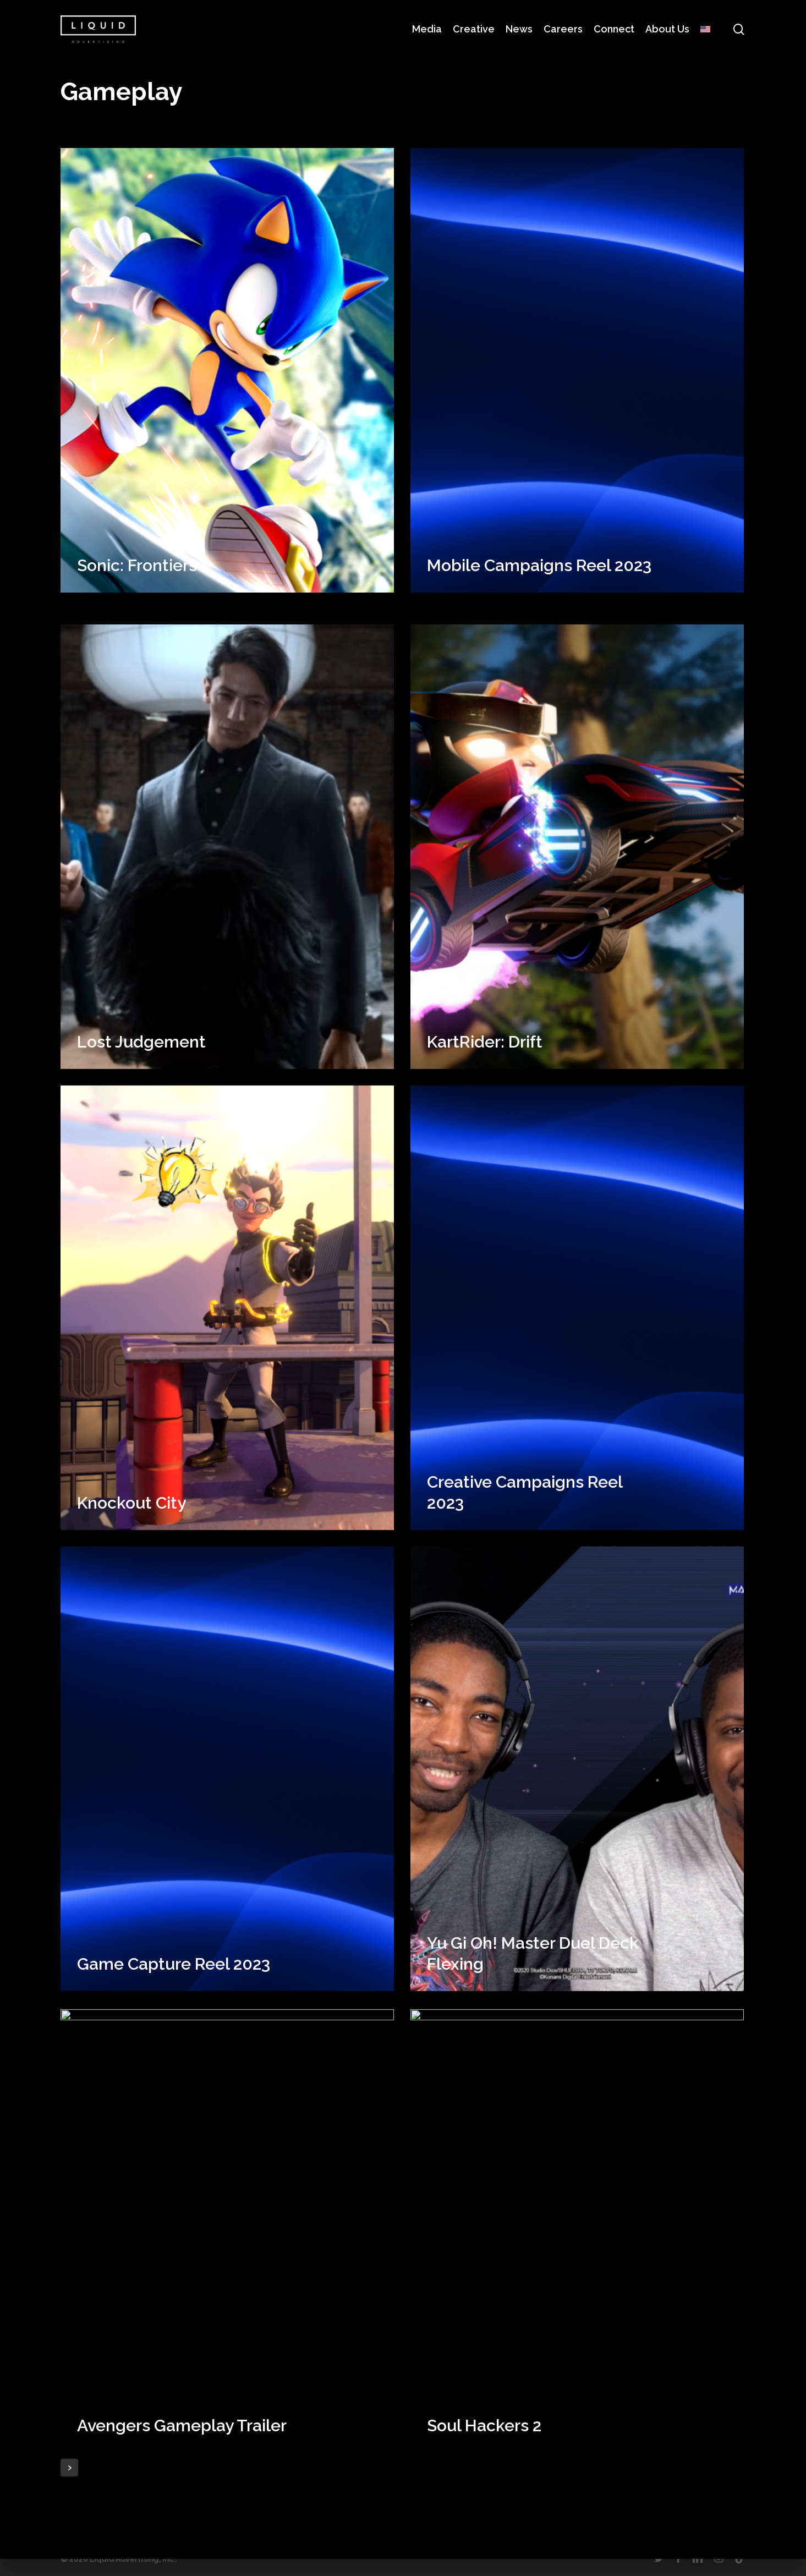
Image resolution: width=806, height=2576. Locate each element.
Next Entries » (69, 2467)
